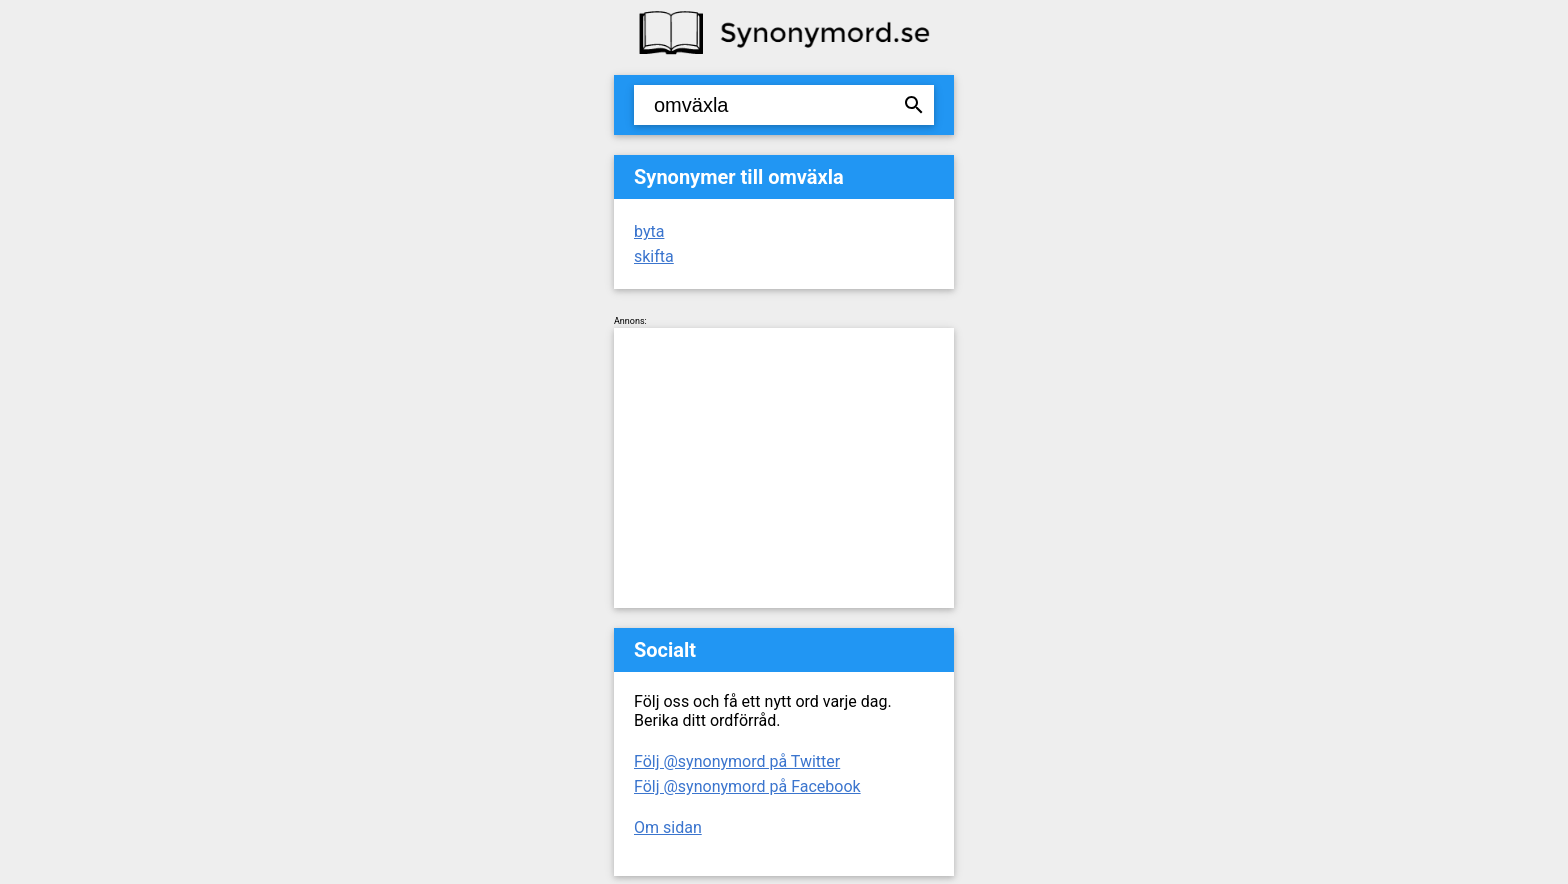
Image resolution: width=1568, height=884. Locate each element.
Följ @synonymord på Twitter (737, 761)
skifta (654, 256)
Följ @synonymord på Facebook (747, 786)
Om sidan (668, 827)
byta (649, 231)
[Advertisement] (784, 468)
